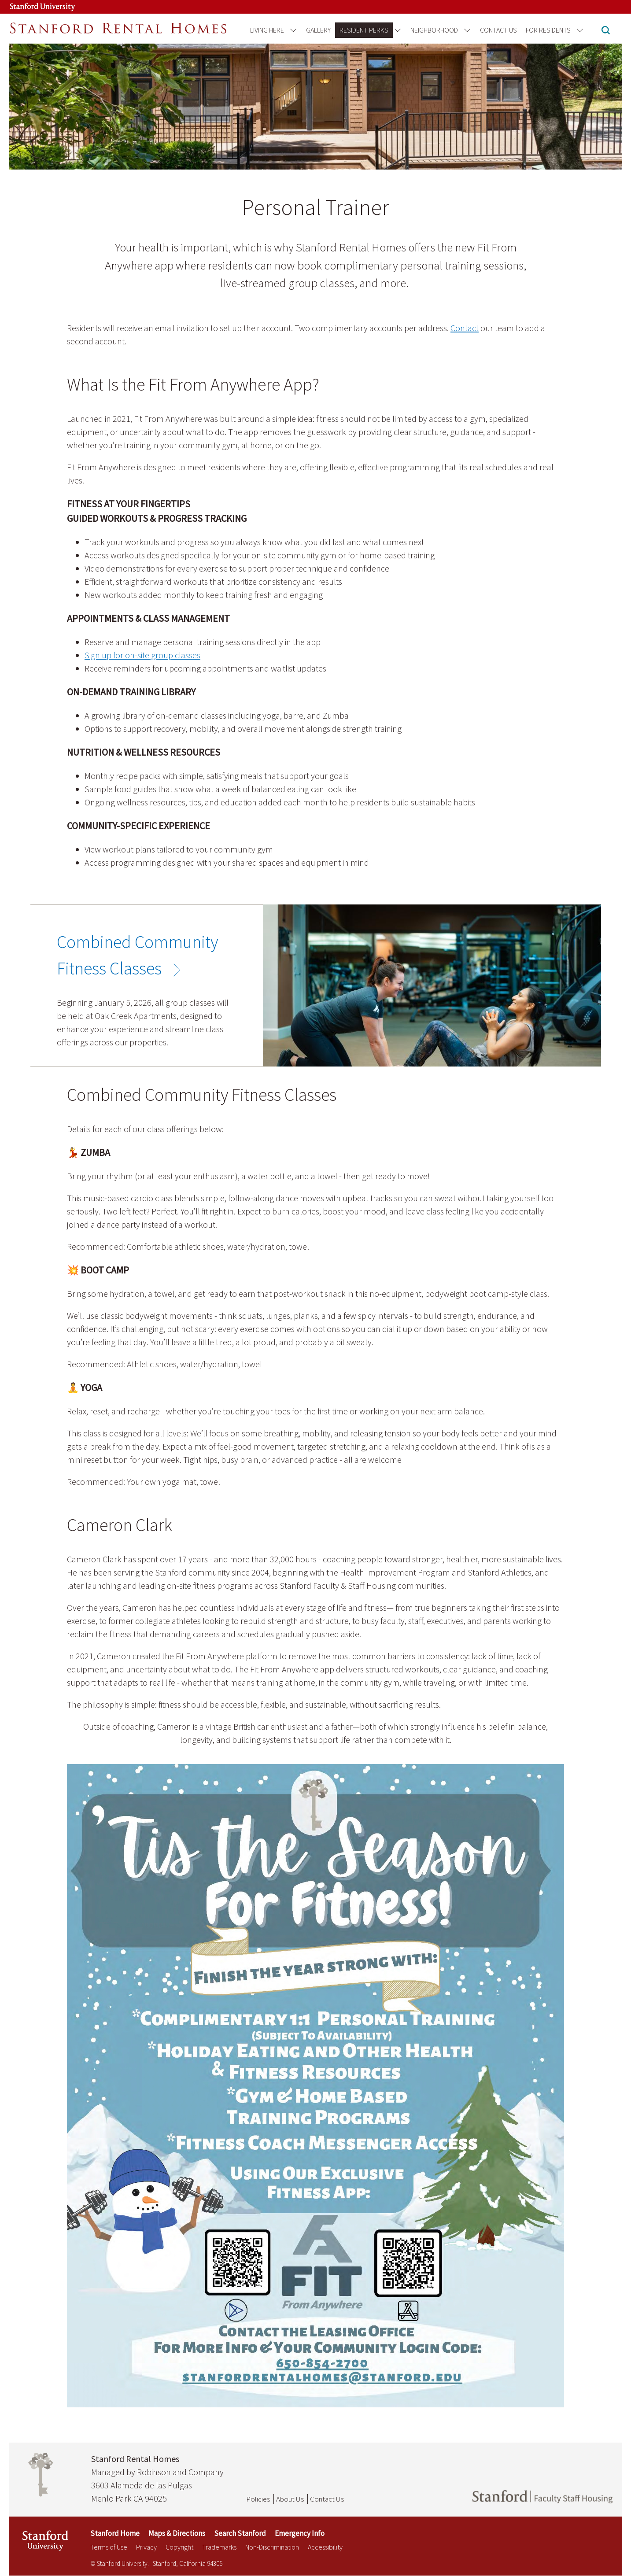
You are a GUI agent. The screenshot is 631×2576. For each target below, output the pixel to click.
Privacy (146, 2547)
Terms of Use (108, 2547)
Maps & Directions (176, 2533)
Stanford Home (115, 2533)
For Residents (548, 30)
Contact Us (498, 30)
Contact (464, 327)
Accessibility (325, 2547)
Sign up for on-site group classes (142, 655)
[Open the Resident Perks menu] (396, 30)
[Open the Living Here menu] (291, 30)
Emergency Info (300, 2533)
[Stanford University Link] (33, 6)
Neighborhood (434, 30)
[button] (605, 31)
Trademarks (219, 2547)
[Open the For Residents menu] (578, 30)
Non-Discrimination (272, 2547)
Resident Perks (363, 30)
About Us (290, 2499)
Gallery (318, 30)
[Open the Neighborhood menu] (465, 30)
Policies (258, 2499)
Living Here (267, 30)
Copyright (179, 2547)
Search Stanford (240, 2533)
